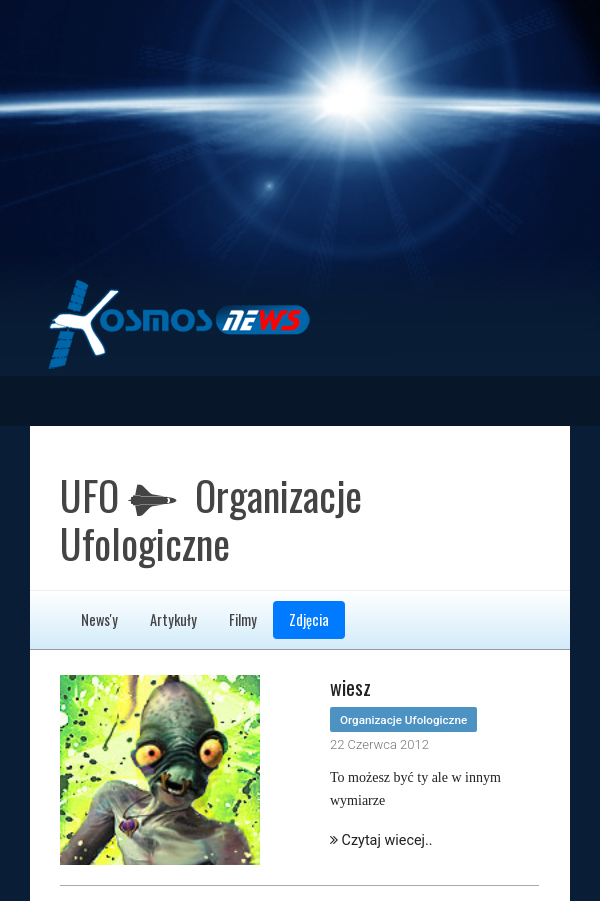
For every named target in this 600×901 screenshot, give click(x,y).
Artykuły (173, 619)
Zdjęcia (309, 619)
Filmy (243, 619)
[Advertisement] (300, 140)
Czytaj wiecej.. (381, 840)
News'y (99, 619)
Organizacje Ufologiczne (403, 720)
